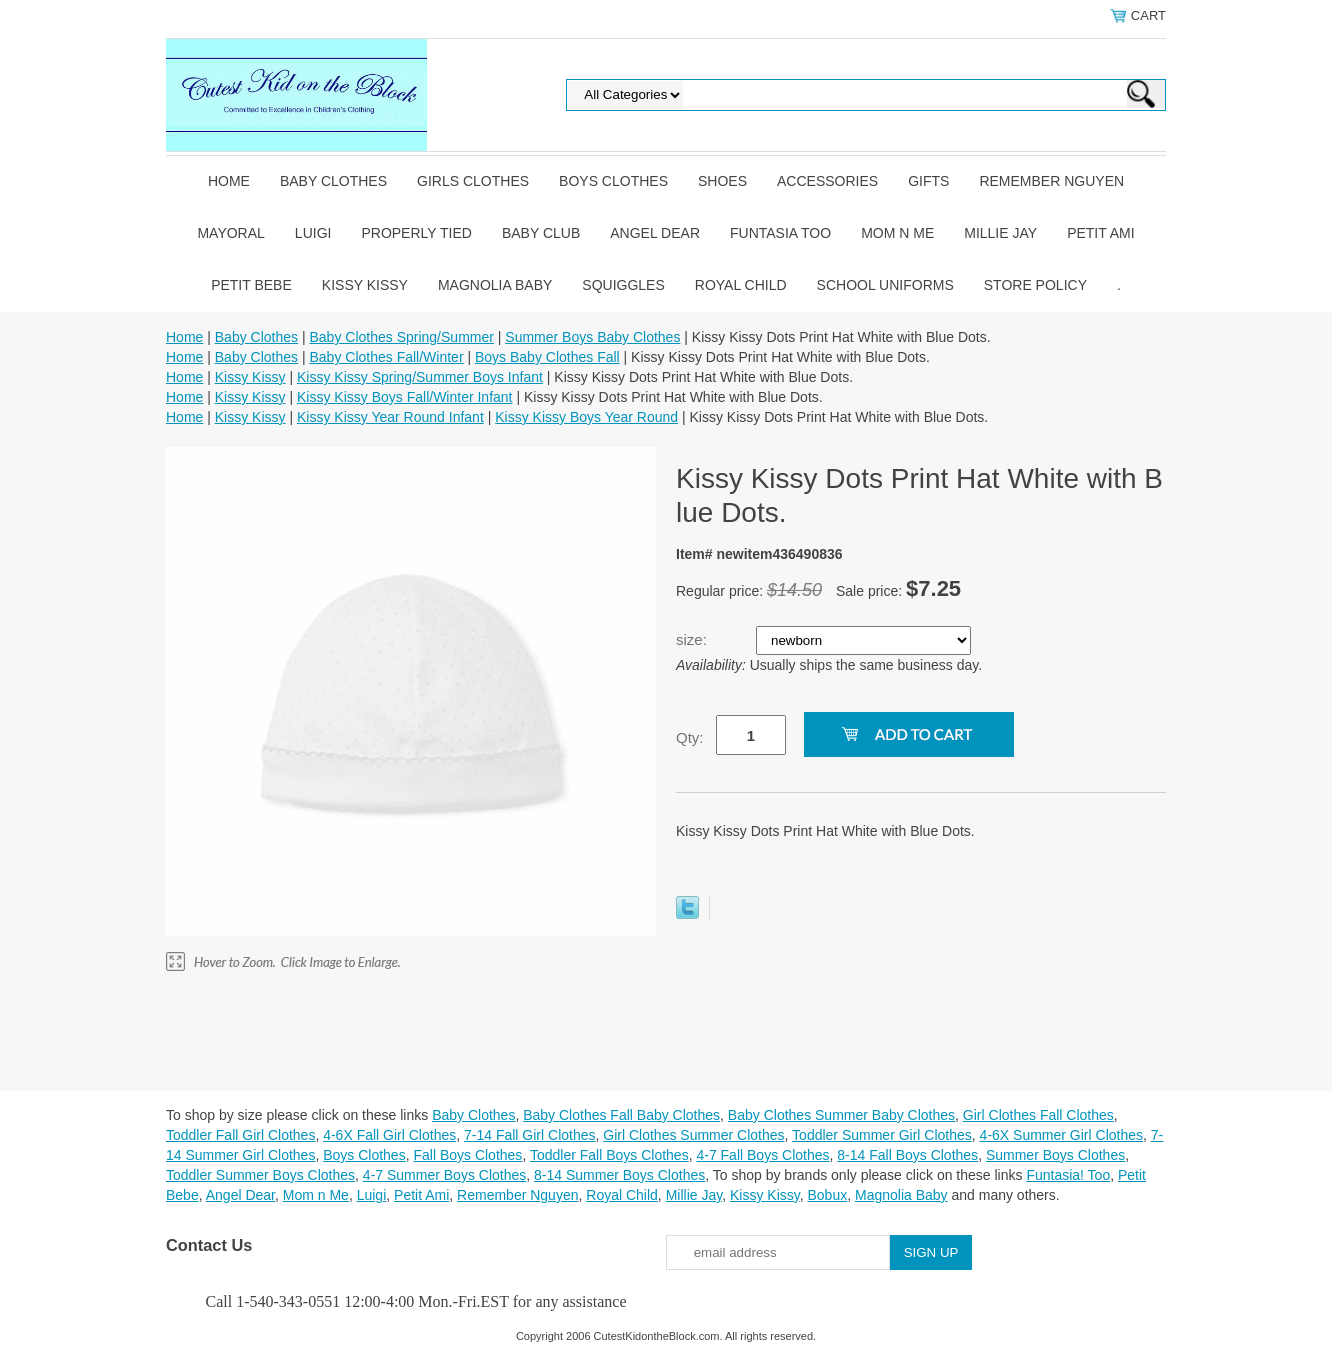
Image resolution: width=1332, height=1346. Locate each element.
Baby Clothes (333, 181)
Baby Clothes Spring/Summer (401, 337)
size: (693, 639)
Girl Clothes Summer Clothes (693, 1135)
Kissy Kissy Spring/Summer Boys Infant (420, 377)
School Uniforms (885, 285)
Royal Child (741, 285)
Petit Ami (1100, 233)
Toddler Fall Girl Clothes (240, 1135)
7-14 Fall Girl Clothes (530, 1135)
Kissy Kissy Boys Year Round (586, 417)
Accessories (827, 181)
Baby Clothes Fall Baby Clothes (621, 1115)
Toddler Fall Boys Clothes (609, 1155)
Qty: (690, 737)
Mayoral (230, 233)
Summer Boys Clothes (1055, 1155)
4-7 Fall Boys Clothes (762, 1155)
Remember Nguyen (1051, 181)
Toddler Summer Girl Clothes (882, 1135)
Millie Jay (1000, 233)
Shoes (722, 181)
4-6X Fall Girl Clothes (389, 1135)
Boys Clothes (613, 181)
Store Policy (1035, 285)
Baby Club (541, 233)
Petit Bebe (251, 285)
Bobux (827, 1195)
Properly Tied (416, 233)
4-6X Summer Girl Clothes (1061, 1135)
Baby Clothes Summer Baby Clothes (841, 1115)
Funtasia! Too (1068, 1175)
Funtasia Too (780, 233)
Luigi (313, 233)
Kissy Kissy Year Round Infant (390, 417)
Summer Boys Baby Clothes (592, 337)
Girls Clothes (473, 181)
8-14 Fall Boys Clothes (907, 1155)
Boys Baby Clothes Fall (547, 357)
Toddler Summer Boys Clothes (260, 1175)
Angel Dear (655, 233)
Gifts (928, 181)
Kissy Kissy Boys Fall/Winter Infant (405, 397)
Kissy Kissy (365, 285)
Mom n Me (897, 233)
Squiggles (623, 285)
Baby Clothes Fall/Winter (386, 357)
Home (229, 181)
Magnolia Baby (495, 285)
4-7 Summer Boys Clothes (444, 1175)
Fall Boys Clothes (467, 1155)
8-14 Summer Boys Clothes (619, 1175)
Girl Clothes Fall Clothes (1038, 1115)
